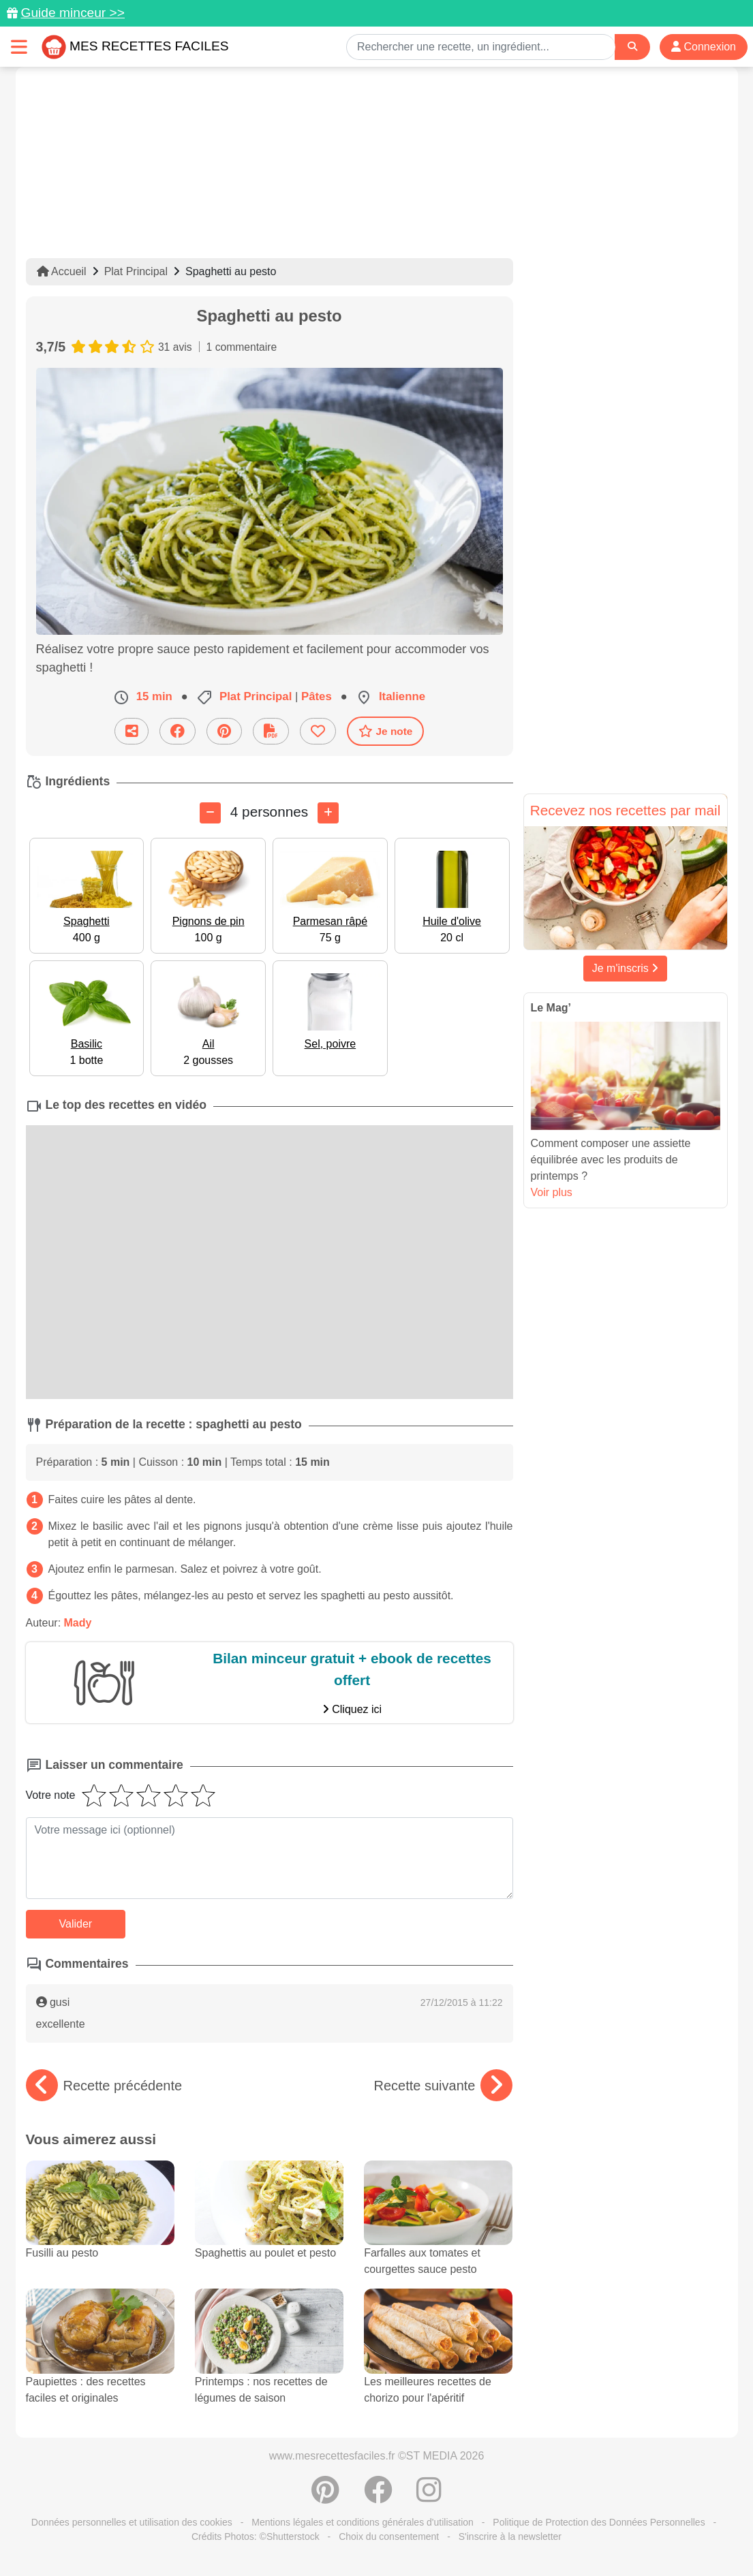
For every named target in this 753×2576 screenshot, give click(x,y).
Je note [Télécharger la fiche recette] (385, 731)
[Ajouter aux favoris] (318, 731)
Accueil (62, 271)
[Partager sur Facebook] (177, 731)
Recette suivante (443, 2085)
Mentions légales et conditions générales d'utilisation (362, 2522)
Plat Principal (136, 271)
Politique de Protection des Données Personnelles (599, 2522)
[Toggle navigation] (19, 47)
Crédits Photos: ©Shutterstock (255, 2536)
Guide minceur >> (72, 12)
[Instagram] (429, 2497)
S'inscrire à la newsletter (510, 2536)
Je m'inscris (625, 968)
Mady (78, 1623)
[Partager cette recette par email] (131, 731)
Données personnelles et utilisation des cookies (131, 2522)
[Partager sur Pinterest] (224, 731)
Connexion (703, 46)
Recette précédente (104, 2085)
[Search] (632, 46)
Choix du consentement (389, 2536)
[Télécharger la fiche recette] (271, 731)
